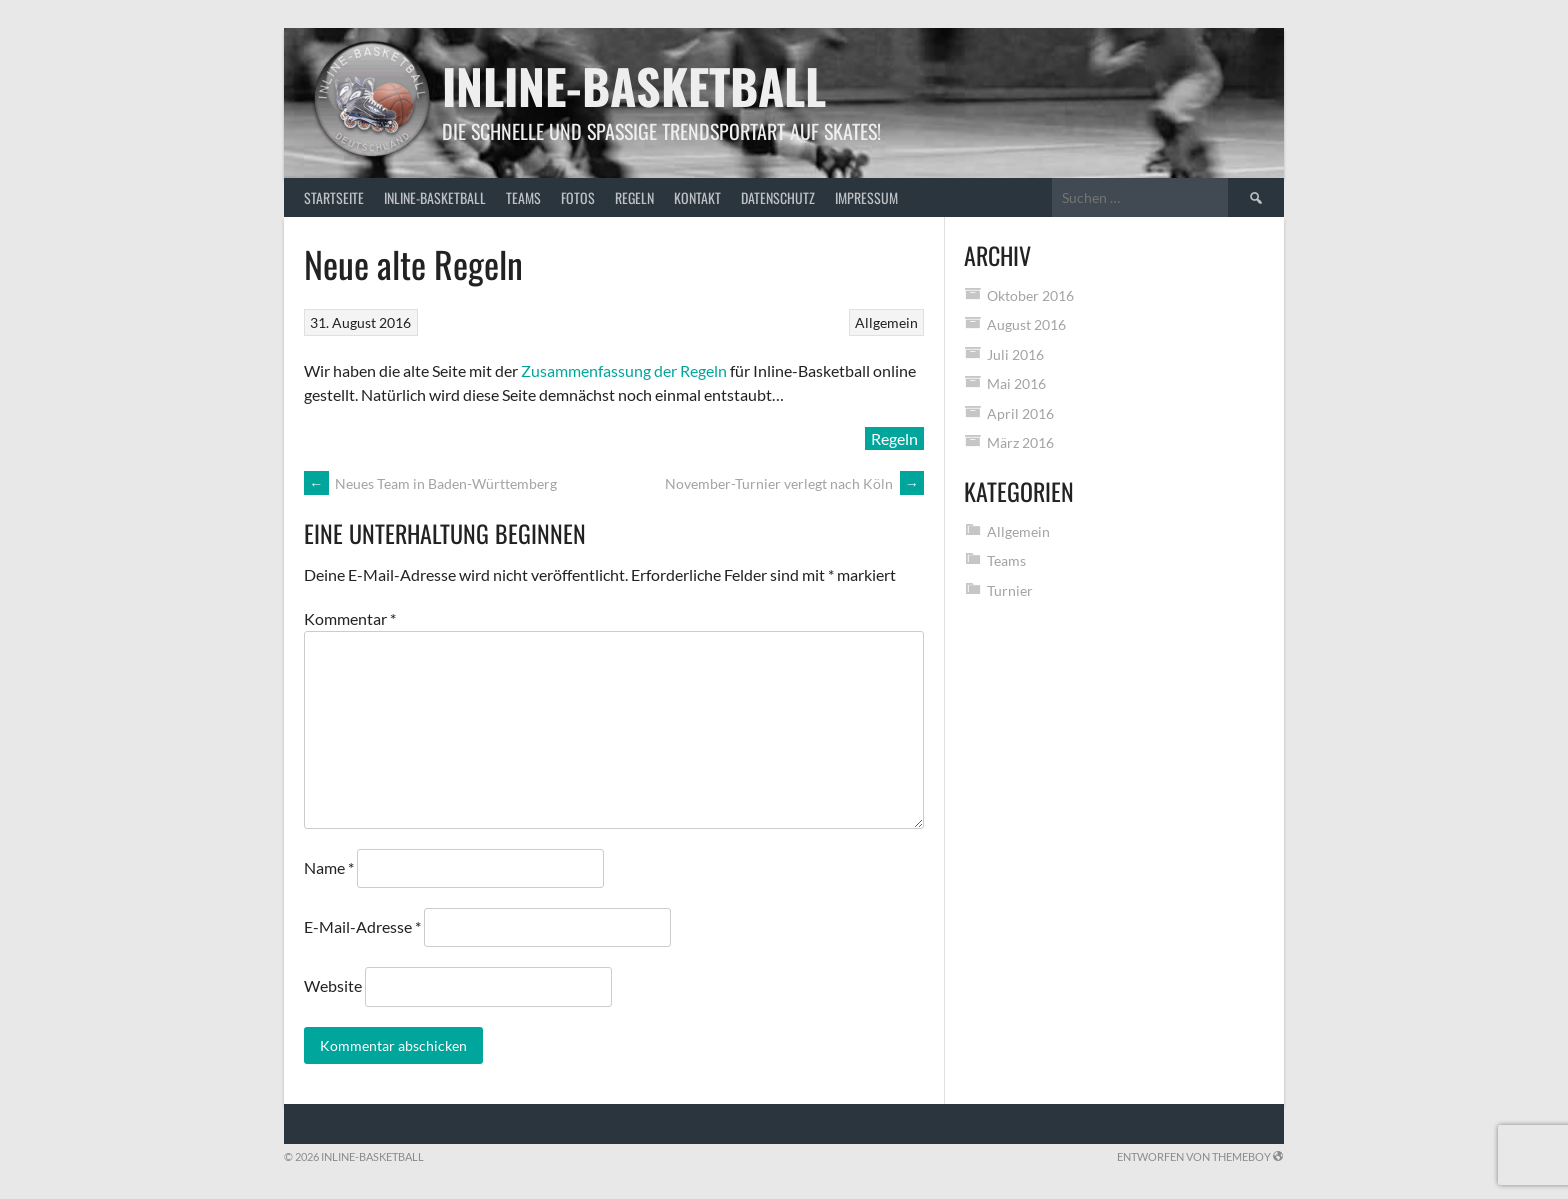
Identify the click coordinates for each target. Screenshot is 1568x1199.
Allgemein (886, 322)
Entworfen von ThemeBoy (1200, 1156)
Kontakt (697, 197)
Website (333, 985)
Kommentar (350, 618)
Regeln (634, 197)
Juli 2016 (1015, 354)
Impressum (866, 197)
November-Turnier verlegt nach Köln (794, 483)
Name (329, 867)
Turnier (1010, 590)
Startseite (334, 197)
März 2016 (1020, 442)
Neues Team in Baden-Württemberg (430, 483)
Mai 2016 (1016, 383)
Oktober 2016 (1030, 295)
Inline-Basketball (634, 85)
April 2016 (1020, 413)
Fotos (578, 197)
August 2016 (1026, 324)
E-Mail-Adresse (362, 926)
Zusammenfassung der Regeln (624, 370)
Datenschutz (778, 197)
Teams (523, 197)
